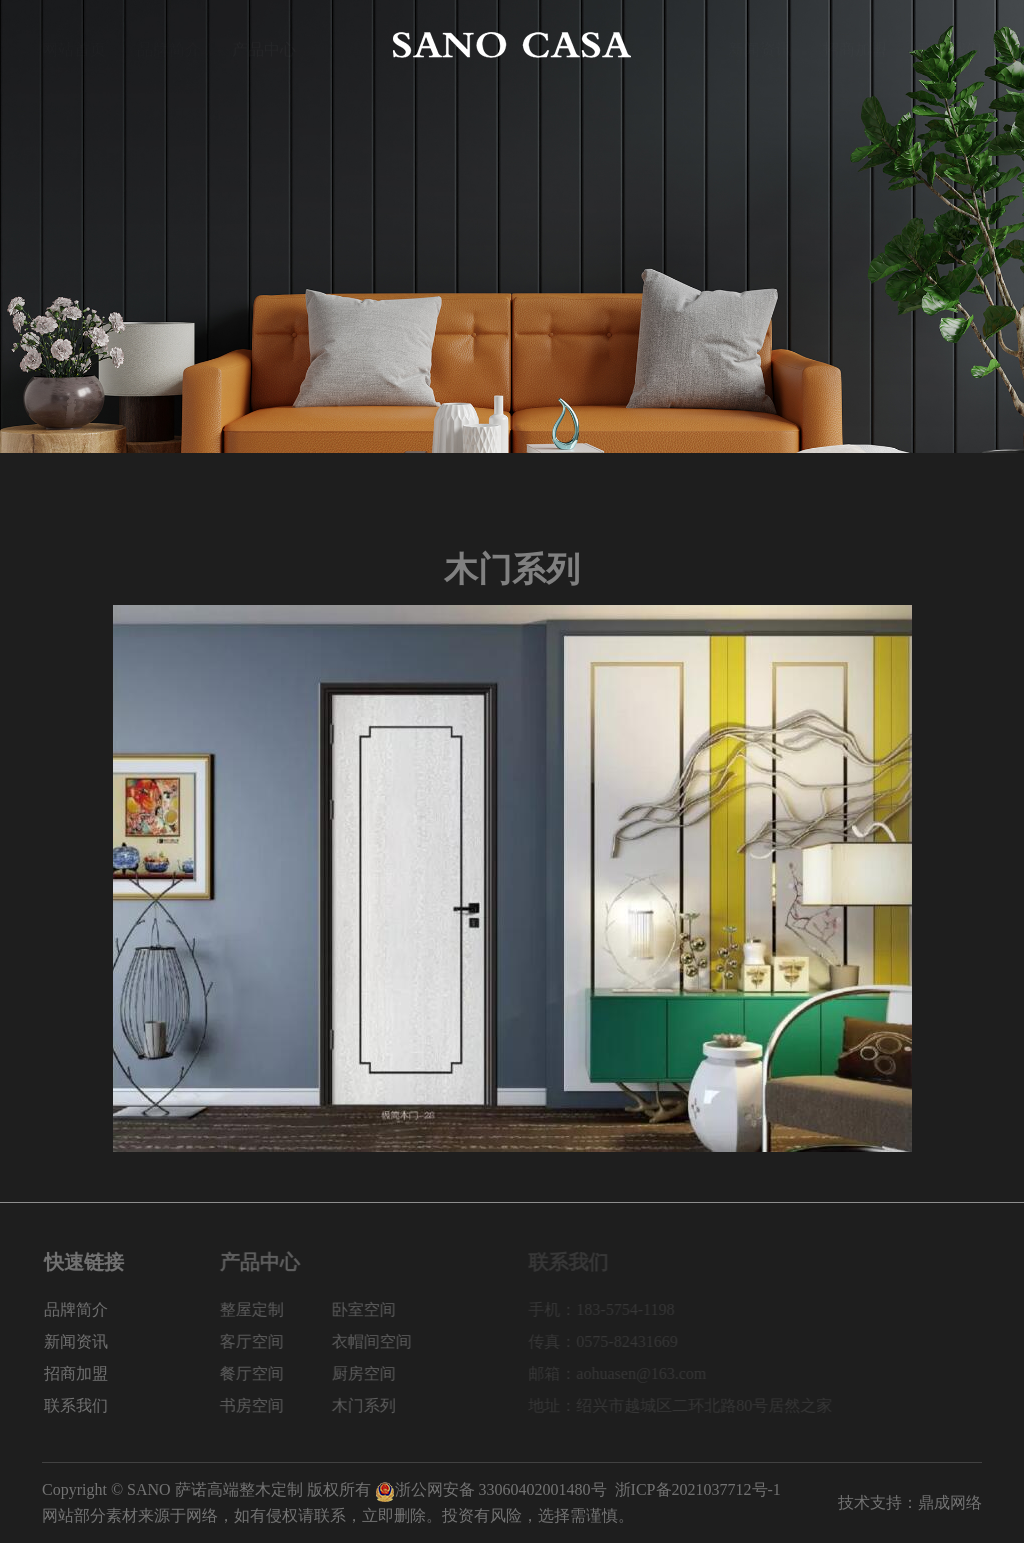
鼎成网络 (950, 1502)
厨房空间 (388, 1373)
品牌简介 (169, 44)
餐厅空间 (276, 1373)
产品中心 (264, 44)
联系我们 (950, 44)
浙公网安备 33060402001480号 (491, 1489)
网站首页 (74, 44)
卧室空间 (388, 1309)
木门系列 (388, 1405)
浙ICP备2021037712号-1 (698, 1489)
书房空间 (276, 1405)
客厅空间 (276, 1341)
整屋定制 (276, 1309)
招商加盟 (855, 44)
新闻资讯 (760, 44)
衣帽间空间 (396, 1341)
